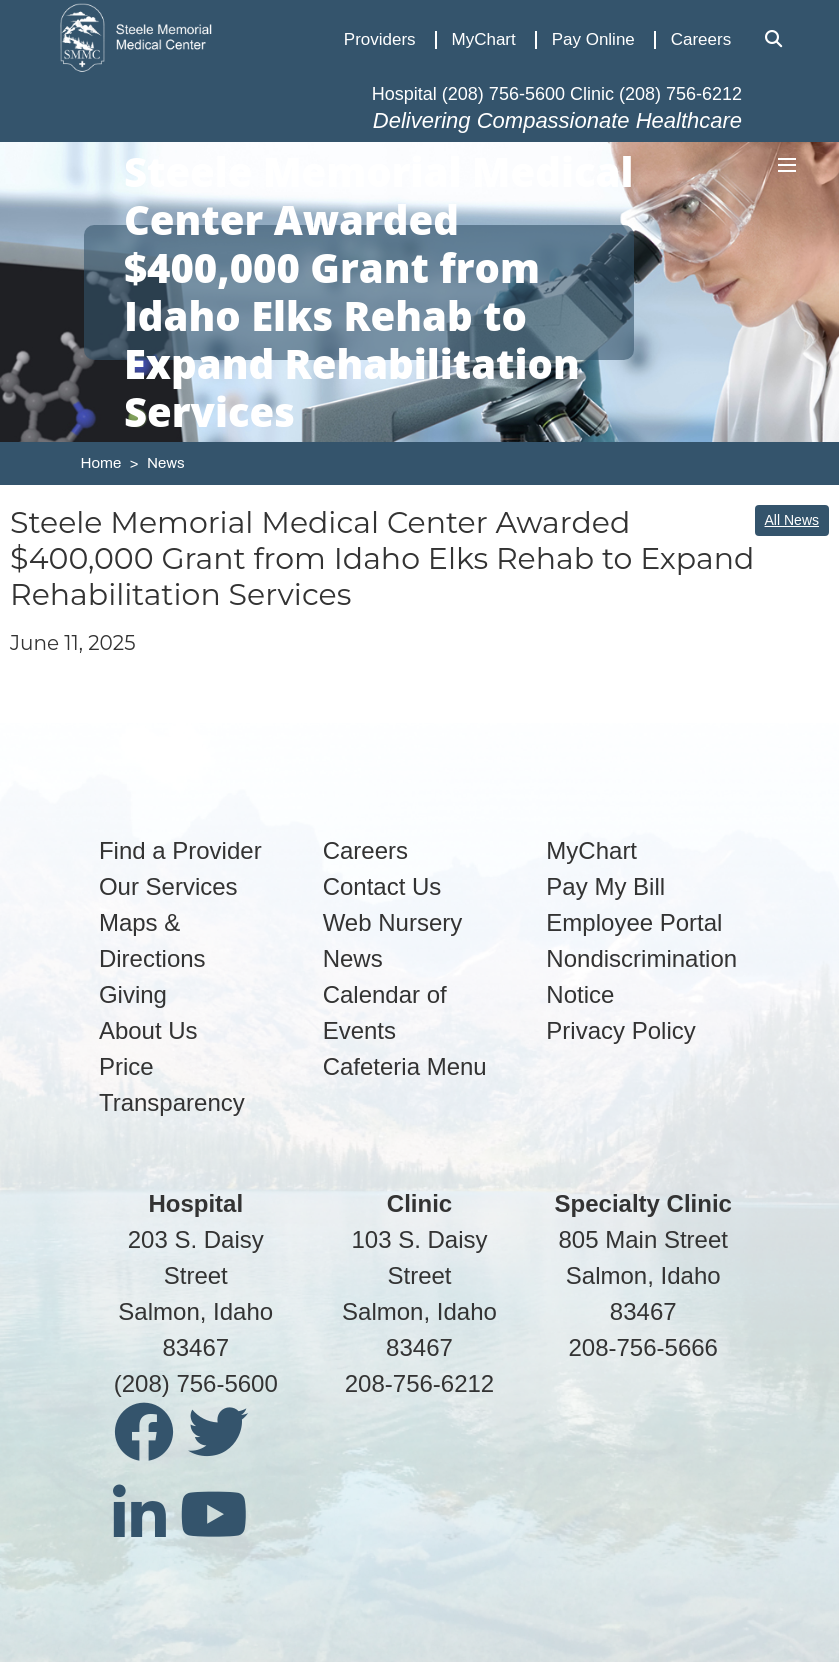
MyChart (484, 39)
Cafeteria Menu (405, 1066)
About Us (148, 1030)
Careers (701, 39)
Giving (133, 994)
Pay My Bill (605, 886)
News (166, 463)
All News (792, 520)
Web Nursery (393, 922)
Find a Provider (180, 850)
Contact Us (382, 886)
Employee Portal (634, 922)
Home (101, 463)
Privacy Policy (620, 1030)
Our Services (168, 886)
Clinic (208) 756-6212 (656, 94)
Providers (380, 39)
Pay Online (593, 39)
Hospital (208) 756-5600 (468, 94)
